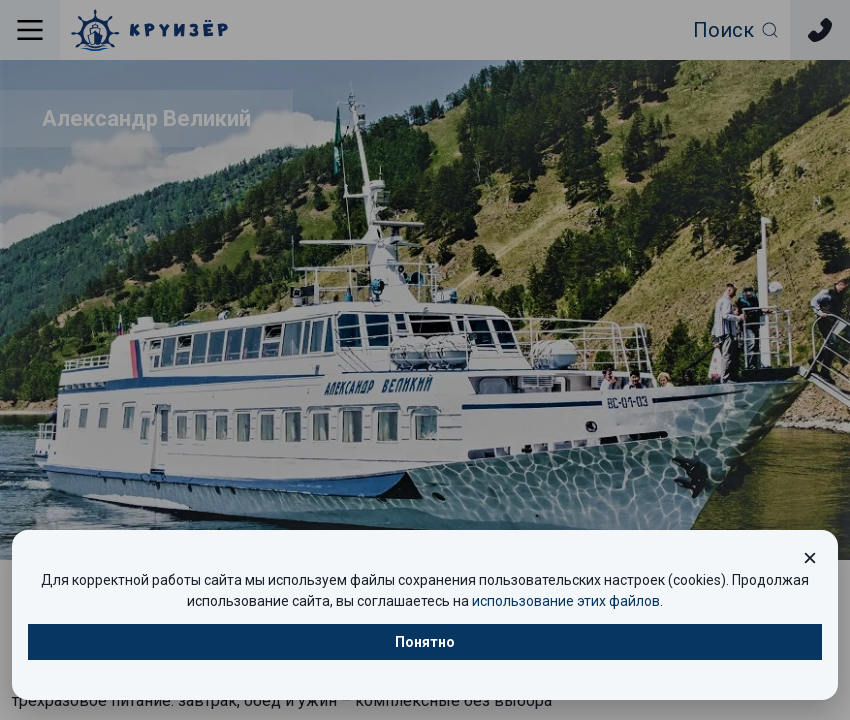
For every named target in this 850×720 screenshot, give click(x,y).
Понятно (425, 642)
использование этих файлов (566, 601)
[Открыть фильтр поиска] (736, 30)
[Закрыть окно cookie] (810, 558)
